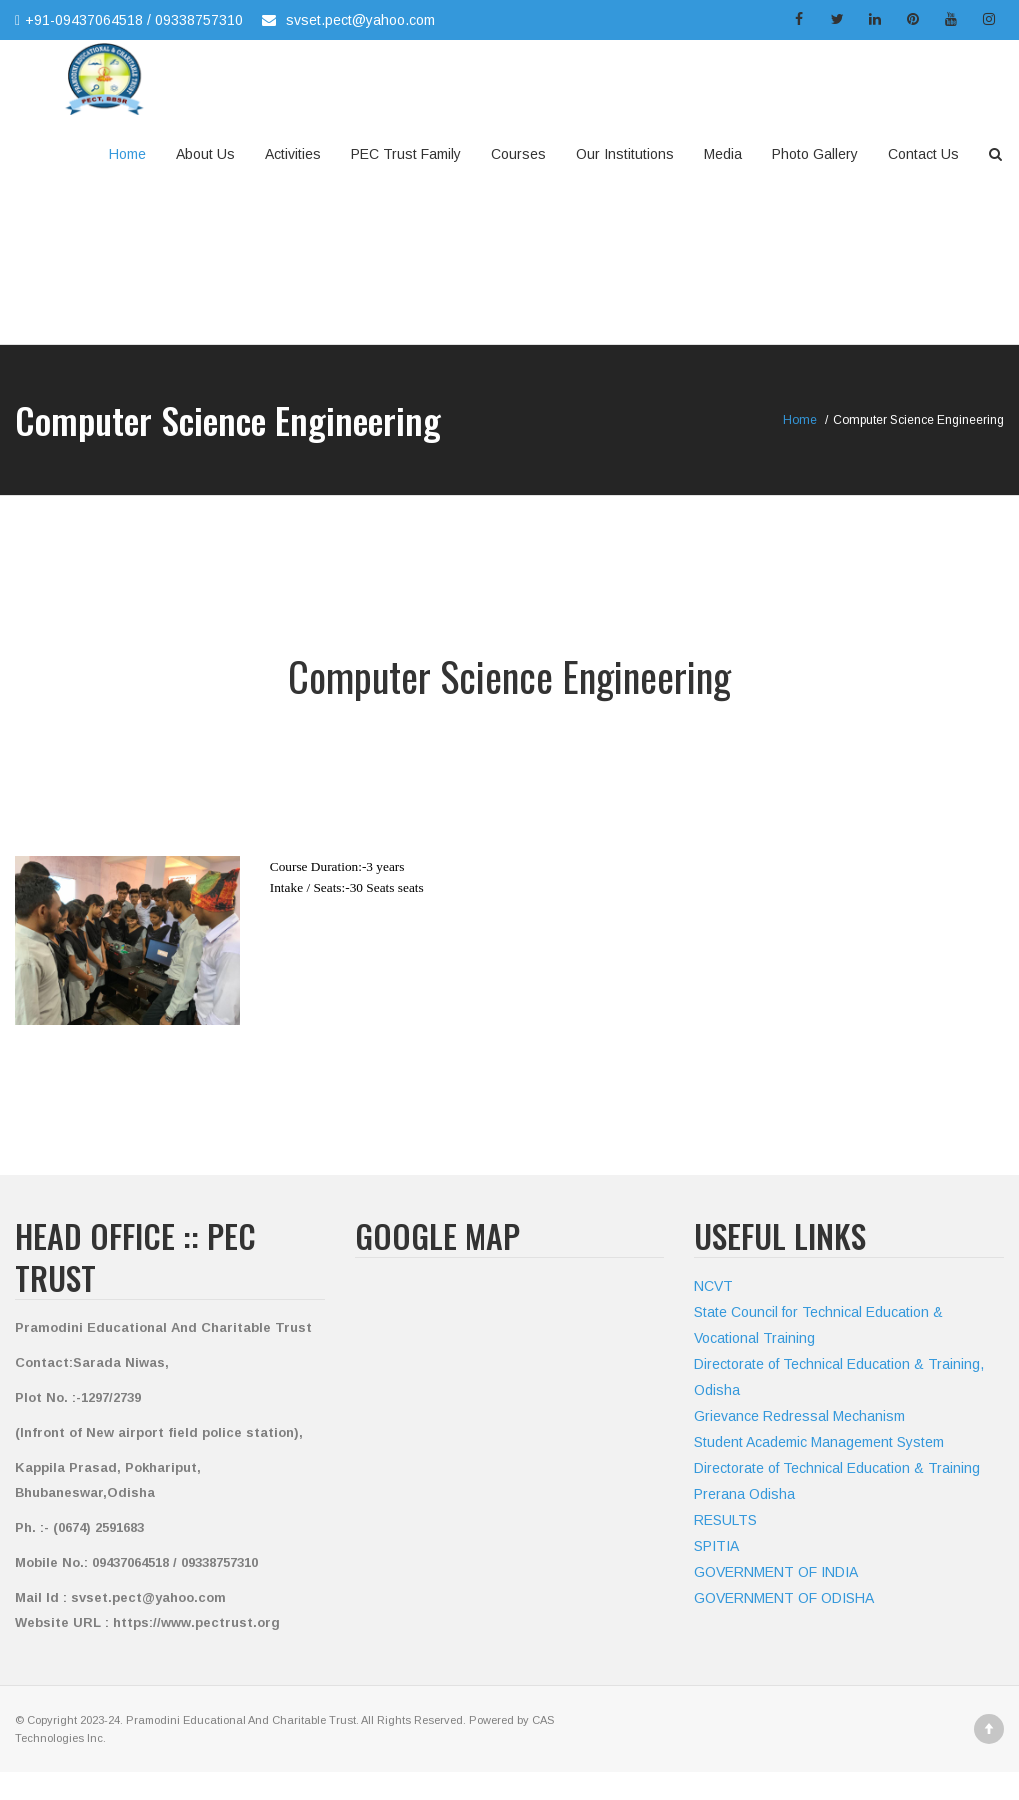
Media (723, 154)
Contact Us (923, 154)
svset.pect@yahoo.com (360, 20)
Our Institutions (625, 154)
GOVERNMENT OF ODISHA (784, 1598)
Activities (293, 154)
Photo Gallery (815, 154)
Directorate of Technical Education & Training (837, 1468)
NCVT (713, 1286)
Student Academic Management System (819, 1442)
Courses (518, 154)
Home (127, 154)
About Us (205, 154)
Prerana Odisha (744, 1494)
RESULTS (725, 1520)
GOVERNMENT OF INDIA (776, 1572)
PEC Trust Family (406, 154)
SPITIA (716, 1546)
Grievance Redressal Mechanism (799, 1416)
